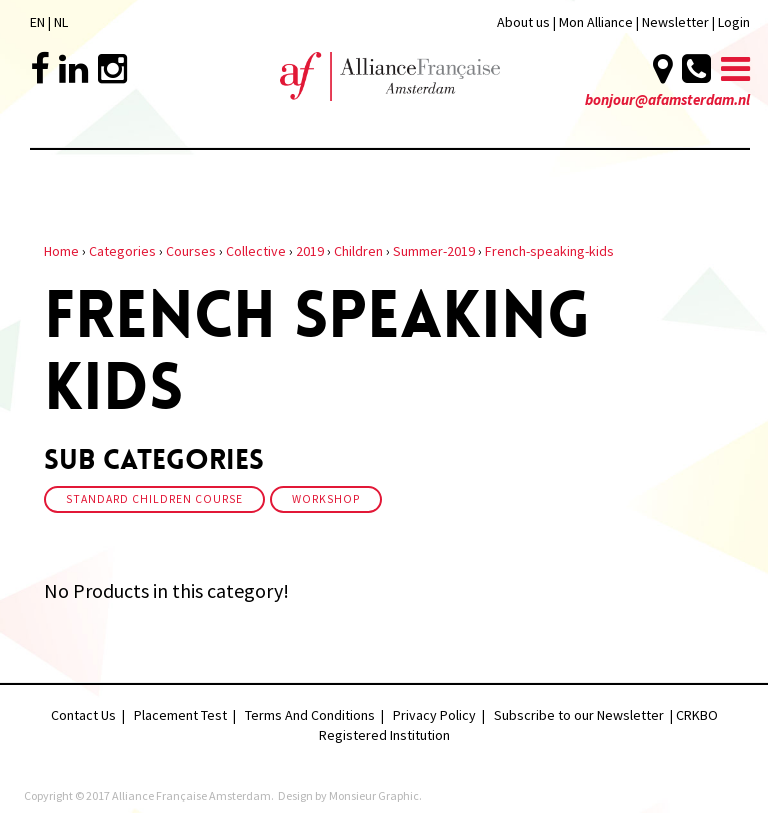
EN (37, 22)
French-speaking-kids (549, 251)
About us (523, 22)
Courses (191, 251)
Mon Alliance (596, 22)
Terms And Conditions (310, 715)
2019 (310, 251)
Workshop (326, 499)
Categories (122, 251)
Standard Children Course (154, 499)
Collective (256, 251)
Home (61, 251)
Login (734, 22)
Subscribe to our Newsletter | (585, 715)
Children (358, 251)
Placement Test (180, 715)
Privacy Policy (434, 715)
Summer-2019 (434, 251)
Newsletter (677, 22)
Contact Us (83, 715)
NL (61, 22)
